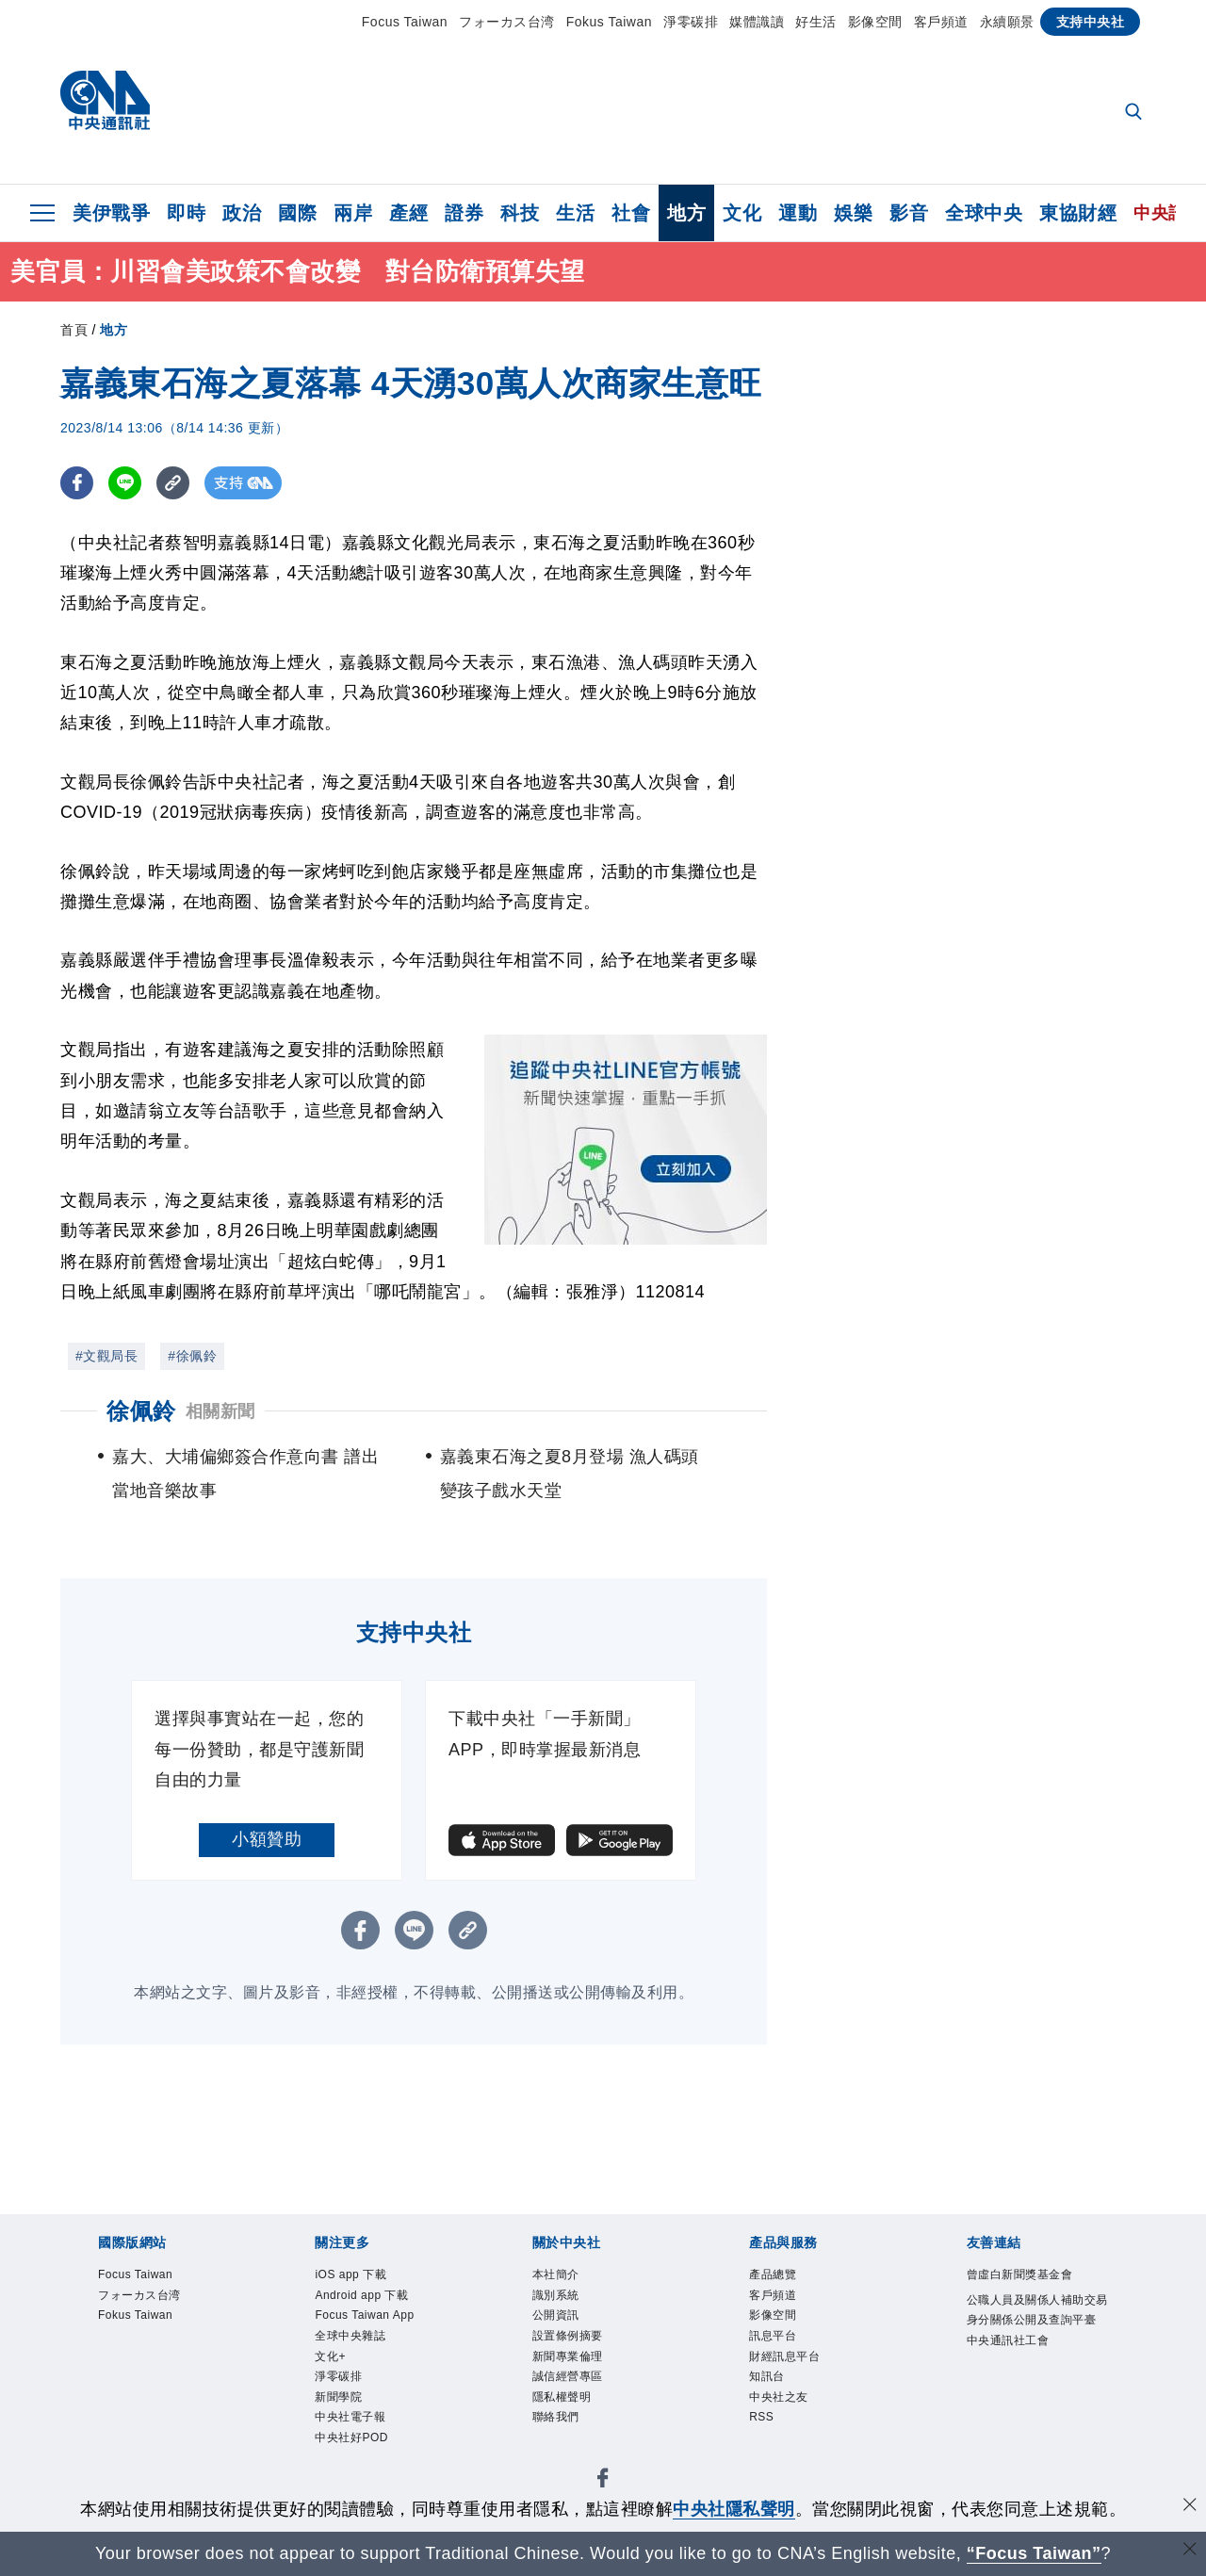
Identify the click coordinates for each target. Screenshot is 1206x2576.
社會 (630, 213)
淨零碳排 (690, 21)
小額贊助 (267, 1839)
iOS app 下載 (352, 2275)
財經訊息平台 (787, 2359)
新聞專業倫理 (570, 2359)
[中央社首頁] (105, 105)
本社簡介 (557, 2275)
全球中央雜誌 (353, 2338)
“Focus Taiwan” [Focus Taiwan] (1034, 2553)
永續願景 (1007, 21)
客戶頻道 (941, 21)
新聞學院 (340, 2401)
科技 (519, 213)
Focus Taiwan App (366, 2317)
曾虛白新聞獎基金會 (1024, 2275)
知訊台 (768, 2381)
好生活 (816, 21)
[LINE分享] (124, 482)
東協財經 (1077, 213)
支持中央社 (1090, 21)
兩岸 (353, 213)
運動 (797, 213)
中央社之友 (781, 2401)
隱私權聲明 (564, 2401)
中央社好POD (354, 2444)
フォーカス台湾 (507, 21)
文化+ (331, 2359)
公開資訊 (557, 2317)
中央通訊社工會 (1011, 2364)
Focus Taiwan (405, 21)
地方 (686, 213)
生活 (575, 213)
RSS (761, 2422)
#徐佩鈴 (192, 1355)
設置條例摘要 (570, 2338)
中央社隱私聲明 (734, 2509)
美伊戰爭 (111, 213)
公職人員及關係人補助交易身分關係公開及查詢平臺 (1037, 2322)
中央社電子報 (353, 2422)
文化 (742, 213)
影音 (908, 213)
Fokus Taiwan (609, 21)
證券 (464, 213)
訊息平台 (774, 2338)
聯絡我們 (557, 2422)
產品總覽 (774, 2275)
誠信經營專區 (570, 2381)
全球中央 (983, 213)
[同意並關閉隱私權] (1190, 2507)
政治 (241, 213)
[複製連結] (172, 482)
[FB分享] (76, 482)
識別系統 (557, 2297)
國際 (297, 213)
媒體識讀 (756, 21)
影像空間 (875, 21)
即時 (186, 213)
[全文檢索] (1135, 113)
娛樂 (853, 213)
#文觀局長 (106, 1355)
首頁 (74, 329)
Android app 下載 (364, 2297)
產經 (408, 213)
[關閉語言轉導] (1190, 2551)
